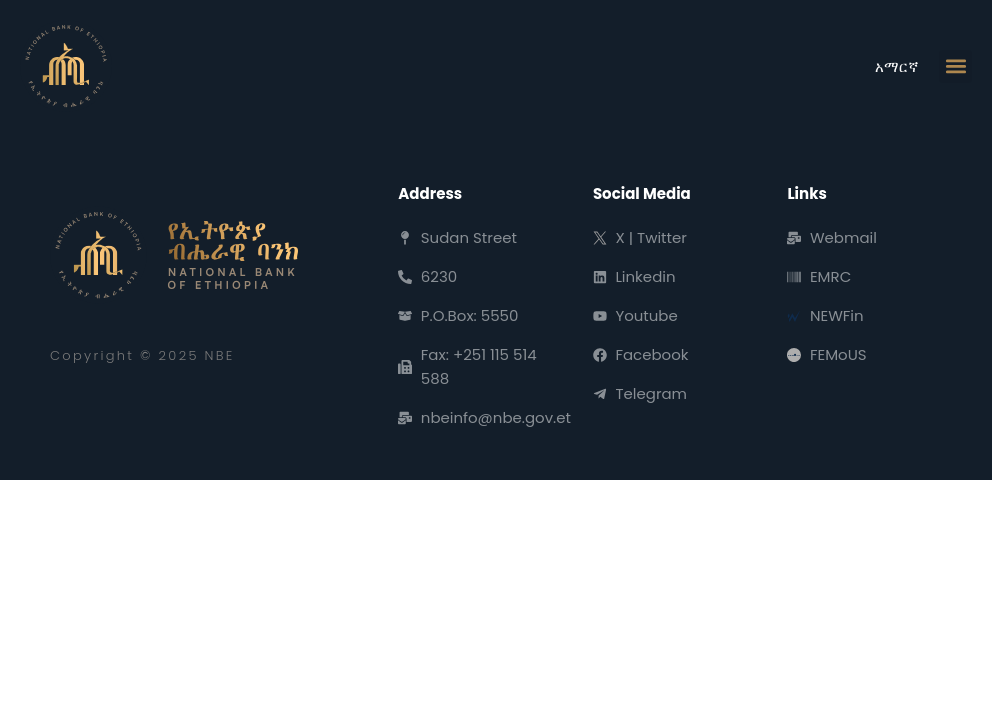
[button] (955, 66)
